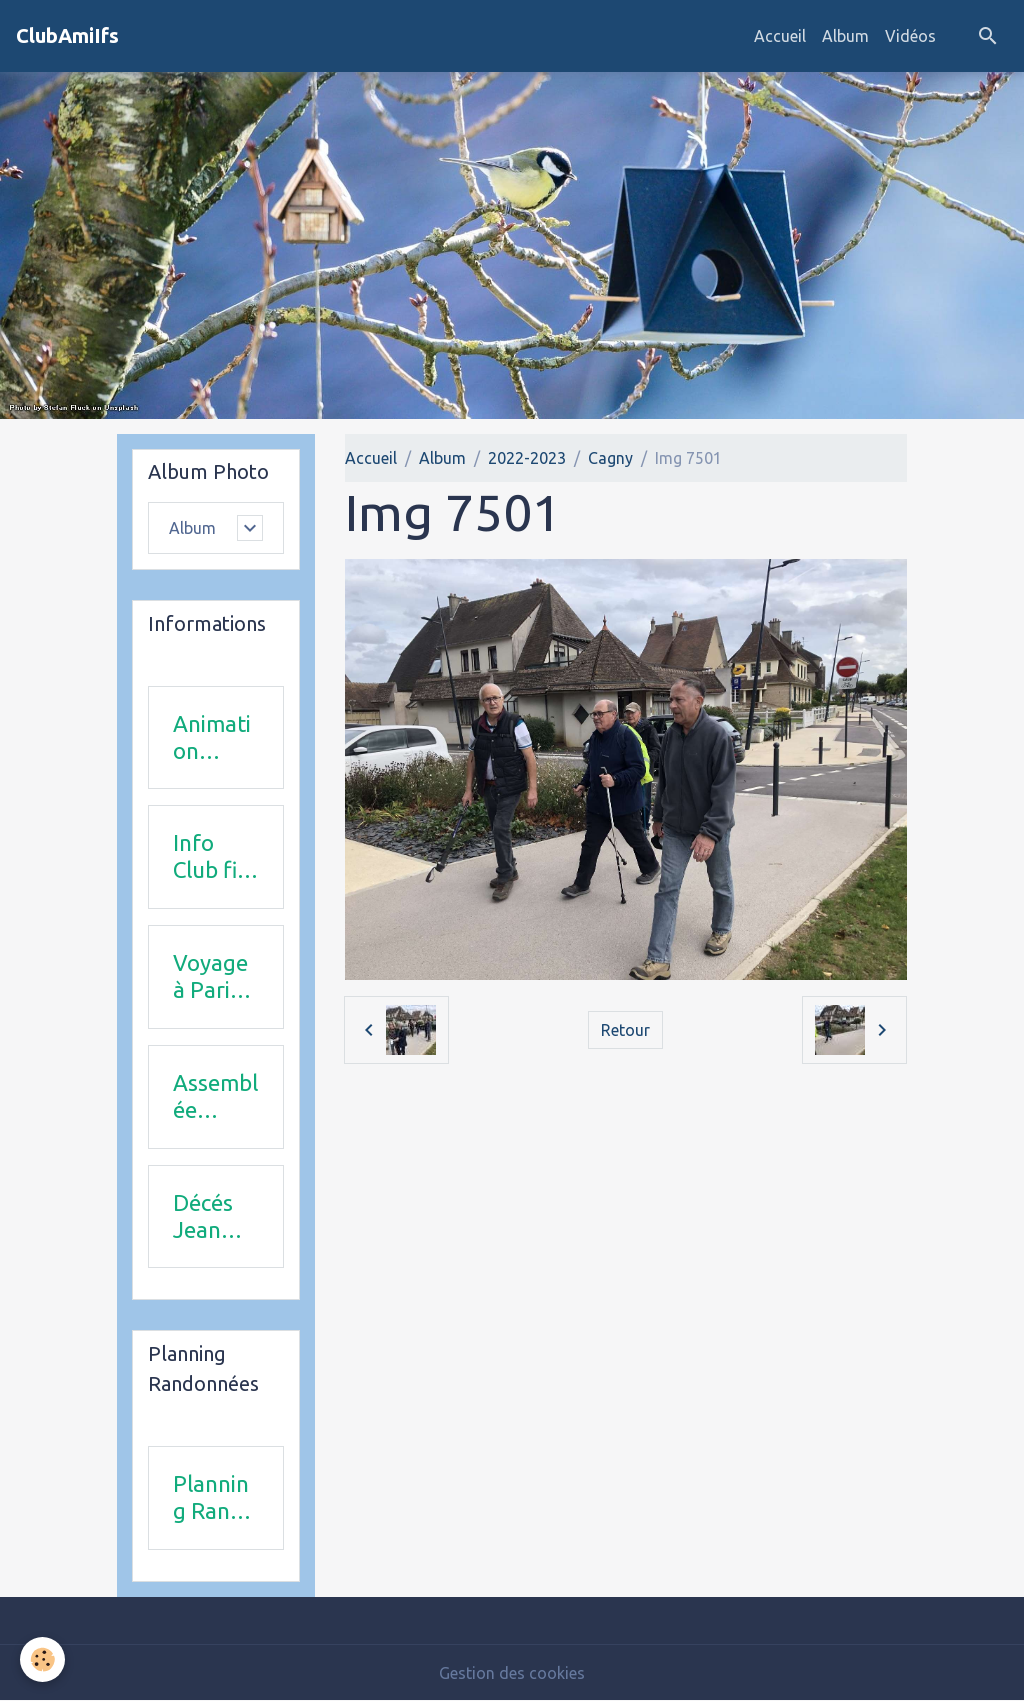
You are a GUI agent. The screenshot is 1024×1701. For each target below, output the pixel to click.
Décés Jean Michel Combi (206, 1217)
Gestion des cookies (512, 1673)
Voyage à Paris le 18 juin (210, 977)
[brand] (67, 36)
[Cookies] (42, 1659)
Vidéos (910, 36)
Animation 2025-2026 (212, 738)
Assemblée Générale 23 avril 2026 (215, 1097)
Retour (625, 1030)
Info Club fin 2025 (211, 857)
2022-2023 (527, 458)
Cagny (610, 458)
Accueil (780, 36)
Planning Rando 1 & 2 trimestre (214, 1498)
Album (845, 36)
